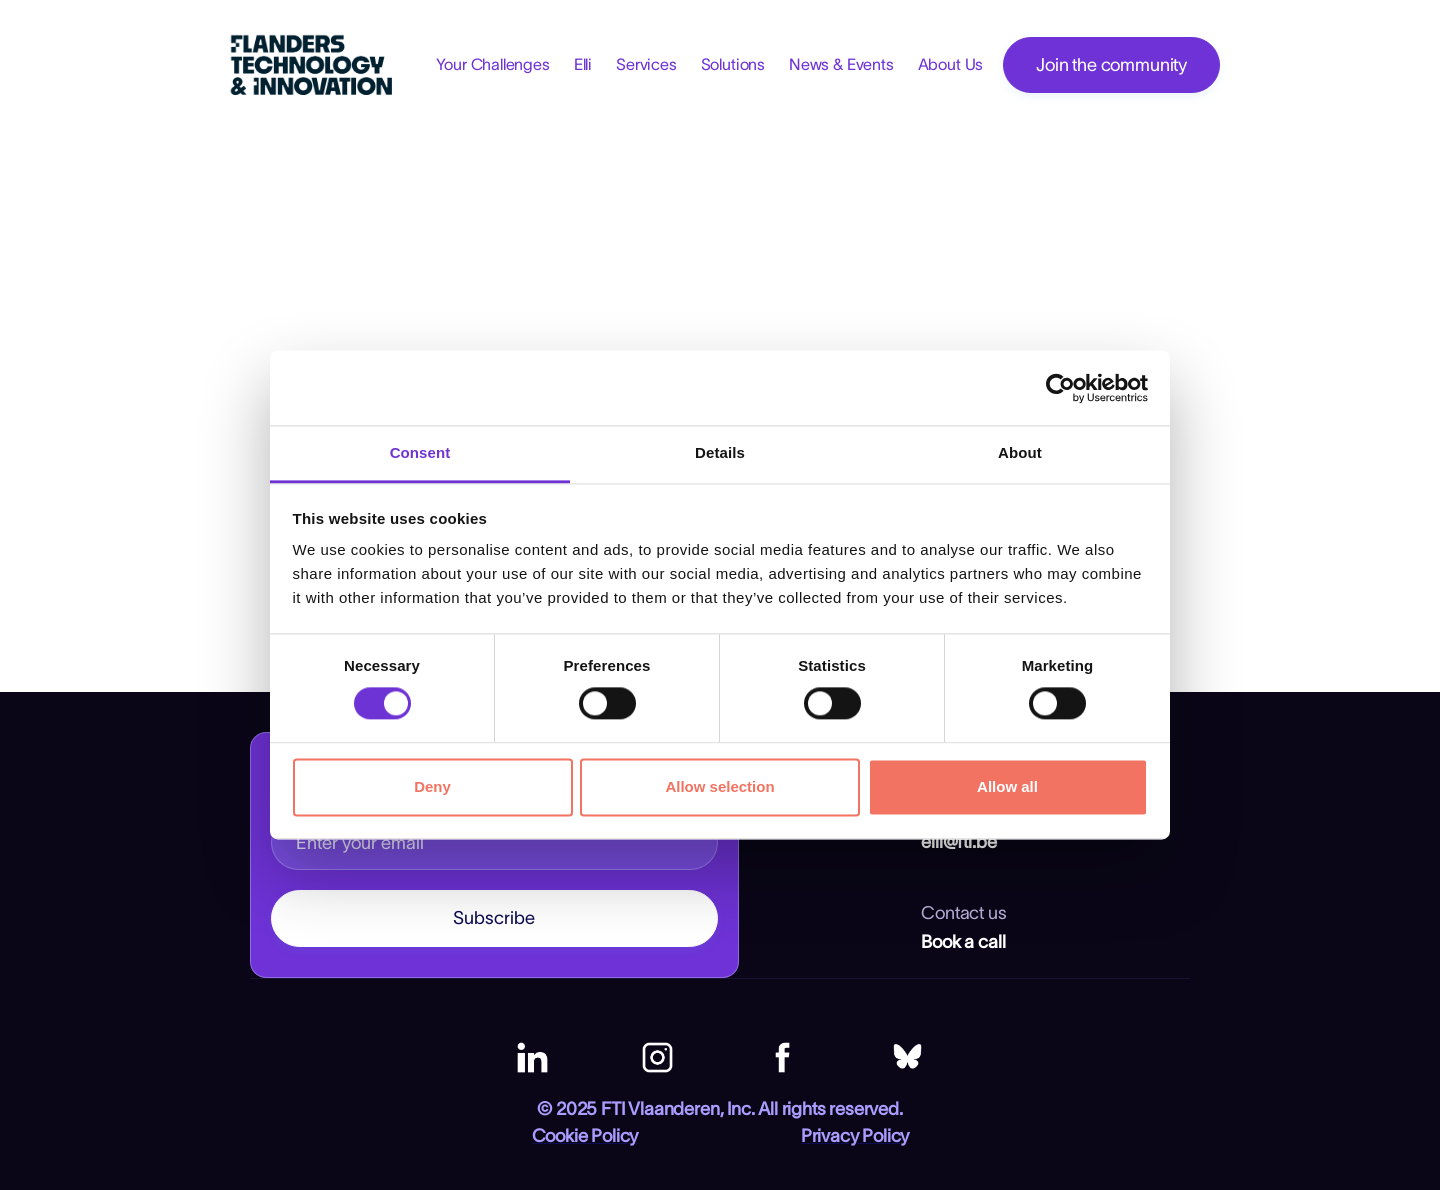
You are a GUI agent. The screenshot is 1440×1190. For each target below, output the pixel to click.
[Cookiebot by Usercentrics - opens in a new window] (1060, 388)
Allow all (1007, 786)
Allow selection (719, 786)
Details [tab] (720, 452)
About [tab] (1020, 452)
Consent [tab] (420, 452)
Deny (432, 786)
